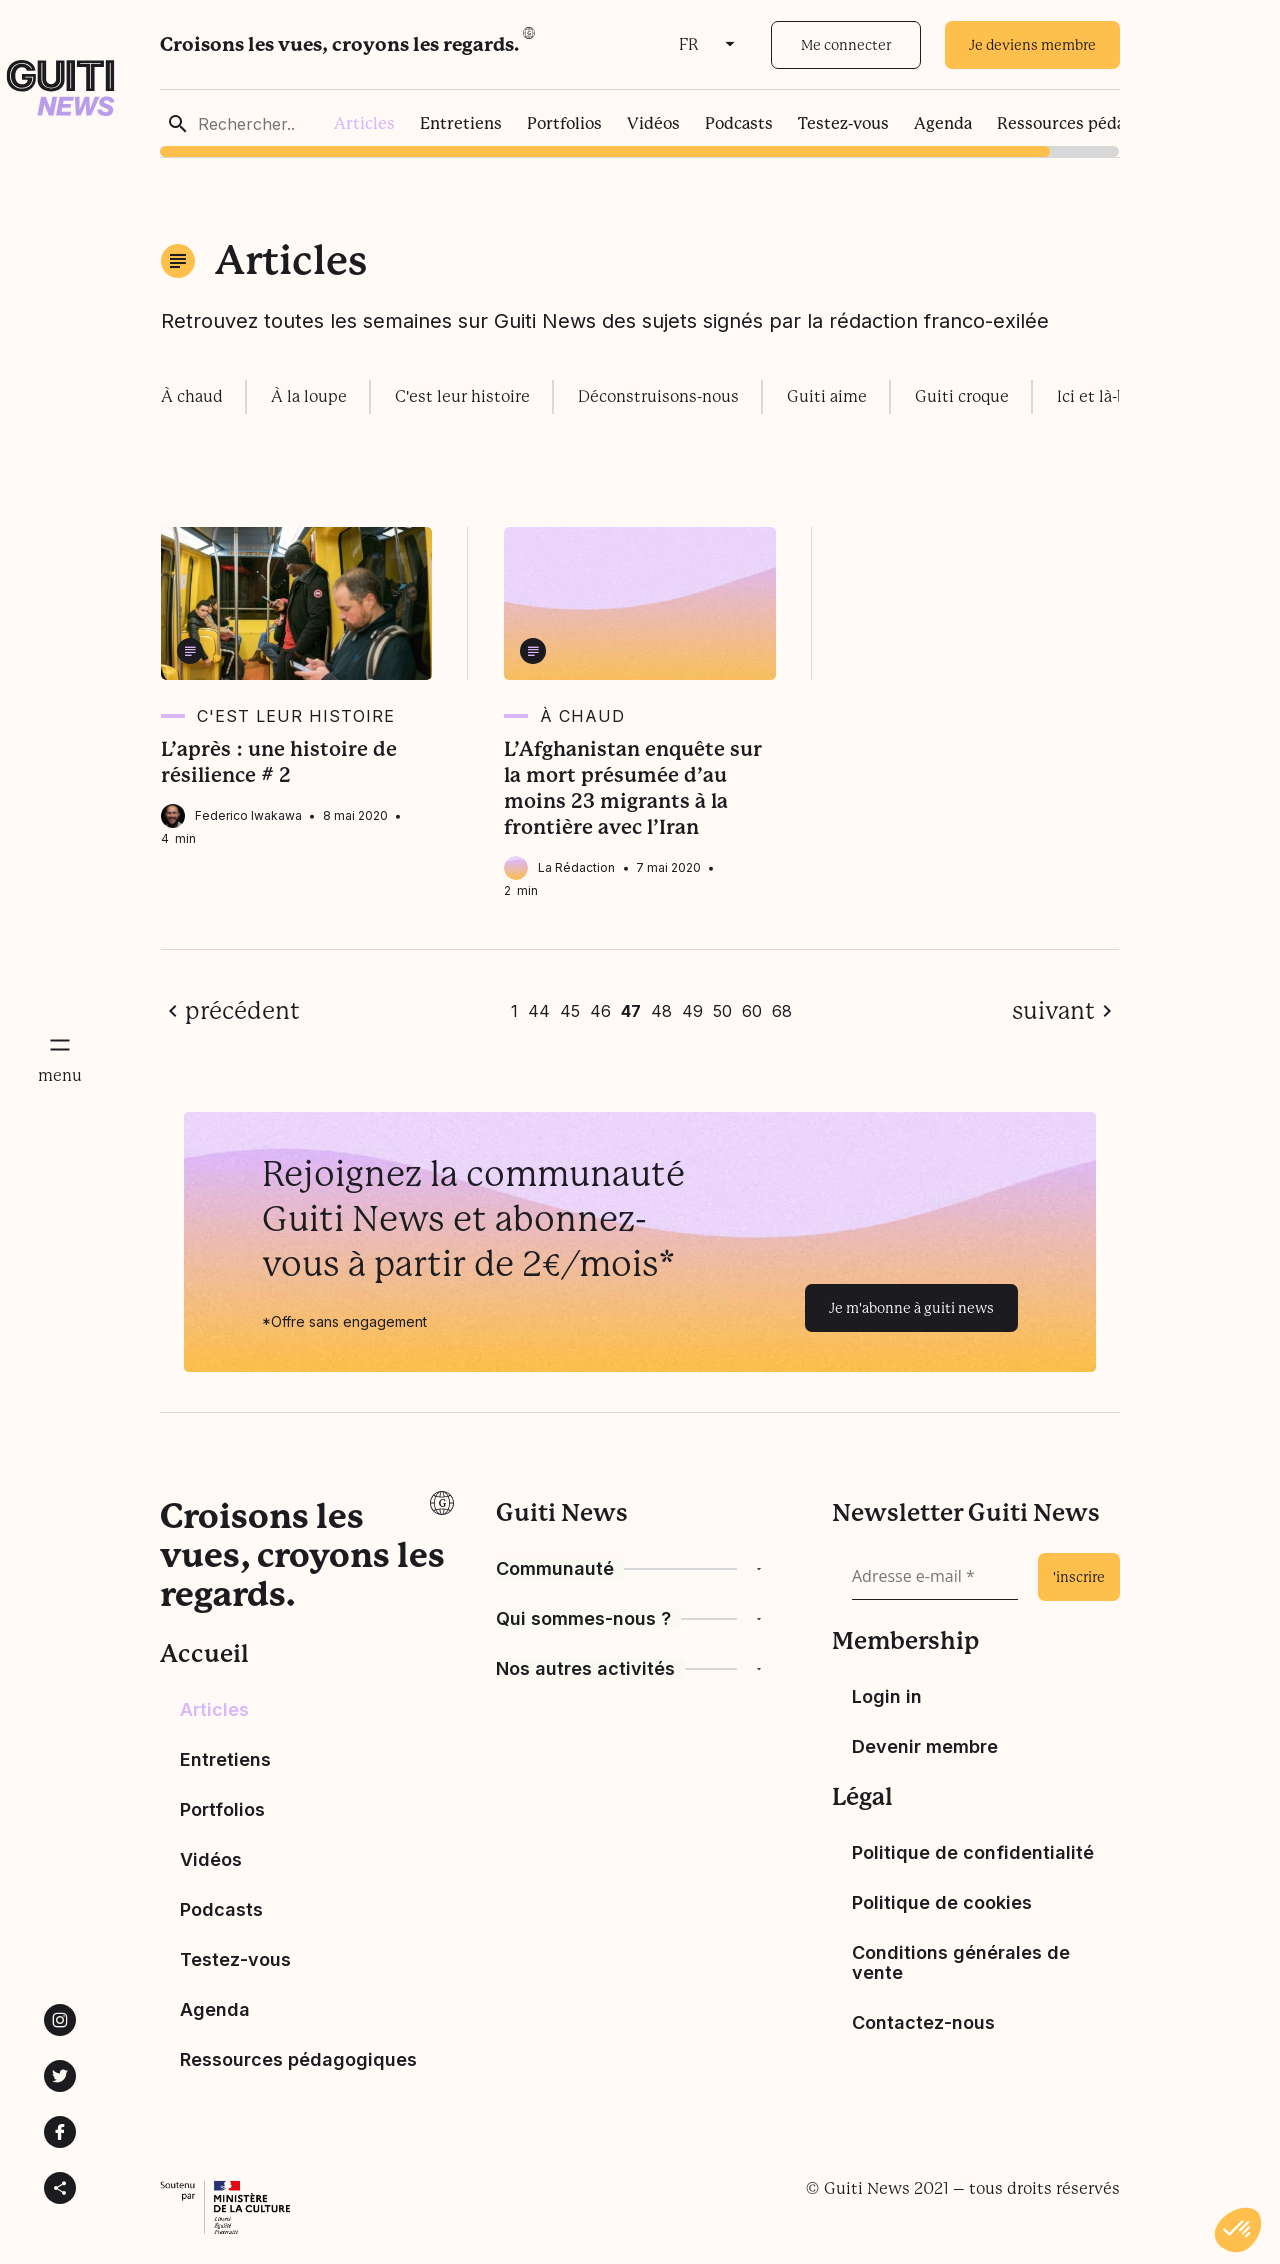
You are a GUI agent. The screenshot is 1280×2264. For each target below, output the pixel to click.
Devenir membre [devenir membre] (925, 1746)
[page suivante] (1065, 1011)
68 (782, 1011)
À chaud (192, 396)
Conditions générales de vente (961, 1962)
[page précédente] (230, 1011)
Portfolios (564, 123)
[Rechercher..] (265, 124)
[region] (640, 123)
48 (661, 1011)
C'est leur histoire (462, 396)
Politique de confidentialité (973, 1852)
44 (539, 1011)
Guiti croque (962, 396)
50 (722, 1011)
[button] (1238, 2230)
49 (692, 1011)
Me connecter (846, 45)
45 (570, 1011)
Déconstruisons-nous (658, 396)
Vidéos (653, 123)
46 (600, 1011)
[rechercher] (178, 124)
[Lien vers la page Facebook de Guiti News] (60, 2132)
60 (752, 1011)
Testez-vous (843, 123)
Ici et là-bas (1099, 396)
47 (631, 1011)
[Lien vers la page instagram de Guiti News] (60, 2020)
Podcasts (739, 123)
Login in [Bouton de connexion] (887, 1696)
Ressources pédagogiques (1095, 123)
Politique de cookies (942, 1902)
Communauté (555, 1569)
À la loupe (309, 396)
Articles (364, 123)
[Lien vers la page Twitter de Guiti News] (60, 2076)
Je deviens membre (1032, 45)
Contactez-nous (923, 2022)
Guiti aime (827, 396)
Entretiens (461, 123)
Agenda (943, 123)
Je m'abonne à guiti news (911, 1308)
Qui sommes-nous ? (583, 1619)
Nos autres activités (585, 1669)
